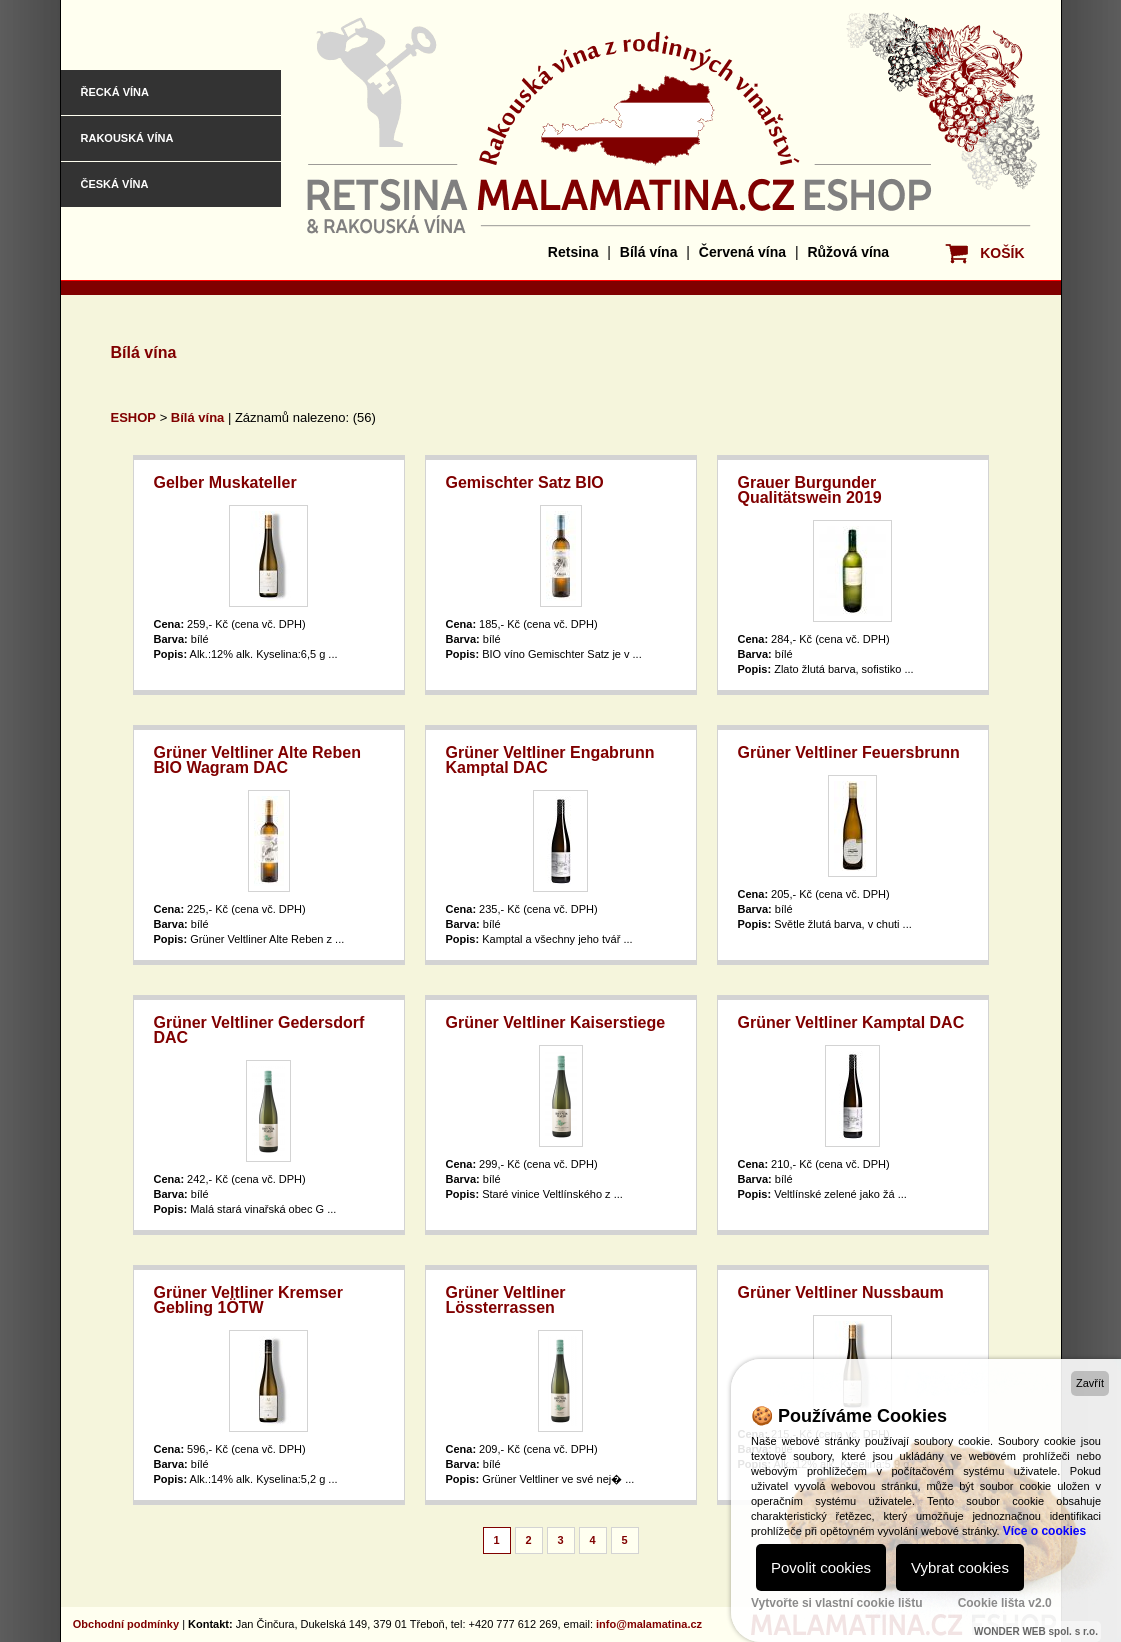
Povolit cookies (821, 1567)
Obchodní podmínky (126, 1624)
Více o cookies (1044, 1531)
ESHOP (134, 417)
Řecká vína (115, 92)
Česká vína (115, 184)
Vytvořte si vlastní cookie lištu (837, 1603)
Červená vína (742, 252)
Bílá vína (649, 252)
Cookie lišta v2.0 (1005, 1603)
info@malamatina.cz (649, 1624)
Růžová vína (848, 252)
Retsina (573, 252)
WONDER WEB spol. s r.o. (1036, 1631)
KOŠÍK (1002, 253)
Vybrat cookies (960, 1567)
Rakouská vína (127, 138)
